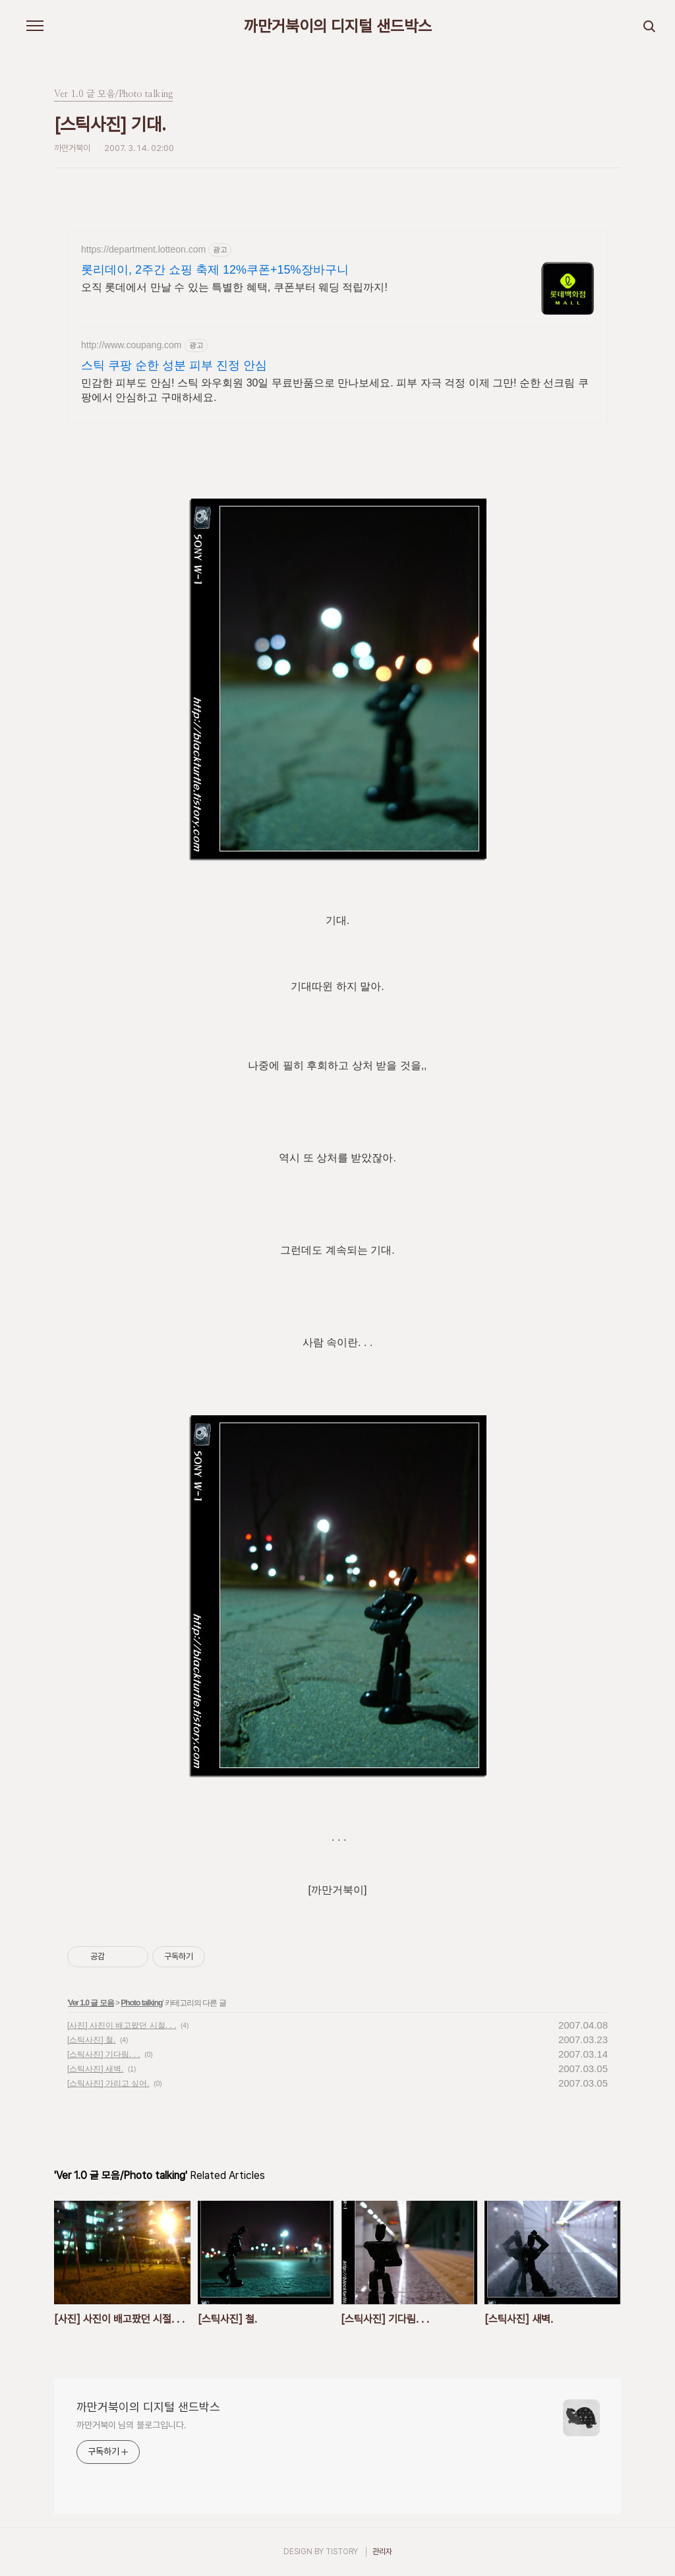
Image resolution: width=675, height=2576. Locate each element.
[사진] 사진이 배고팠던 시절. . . (121, 2025)
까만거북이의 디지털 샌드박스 (338, 26)
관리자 (382, 2551)
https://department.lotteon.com (143, 249)
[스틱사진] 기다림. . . (103, 2054)
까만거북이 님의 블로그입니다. (131, 2425)
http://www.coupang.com (131, 345)
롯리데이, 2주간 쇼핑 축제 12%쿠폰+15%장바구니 (215, 269)
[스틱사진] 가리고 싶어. (108, 2083)
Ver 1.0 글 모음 (90, 2003)
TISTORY (342, 2551)
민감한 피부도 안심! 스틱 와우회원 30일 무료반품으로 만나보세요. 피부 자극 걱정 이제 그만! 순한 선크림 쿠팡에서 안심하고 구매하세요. (335, 390)
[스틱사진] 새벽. (95, 2068)
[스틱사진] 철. (91, 2039)
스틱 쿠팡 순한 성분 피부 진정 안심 (174, 365)
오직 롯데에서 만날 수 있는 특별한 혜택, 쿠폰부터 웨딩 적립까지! (234, 287)
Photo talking (141, 2003)
